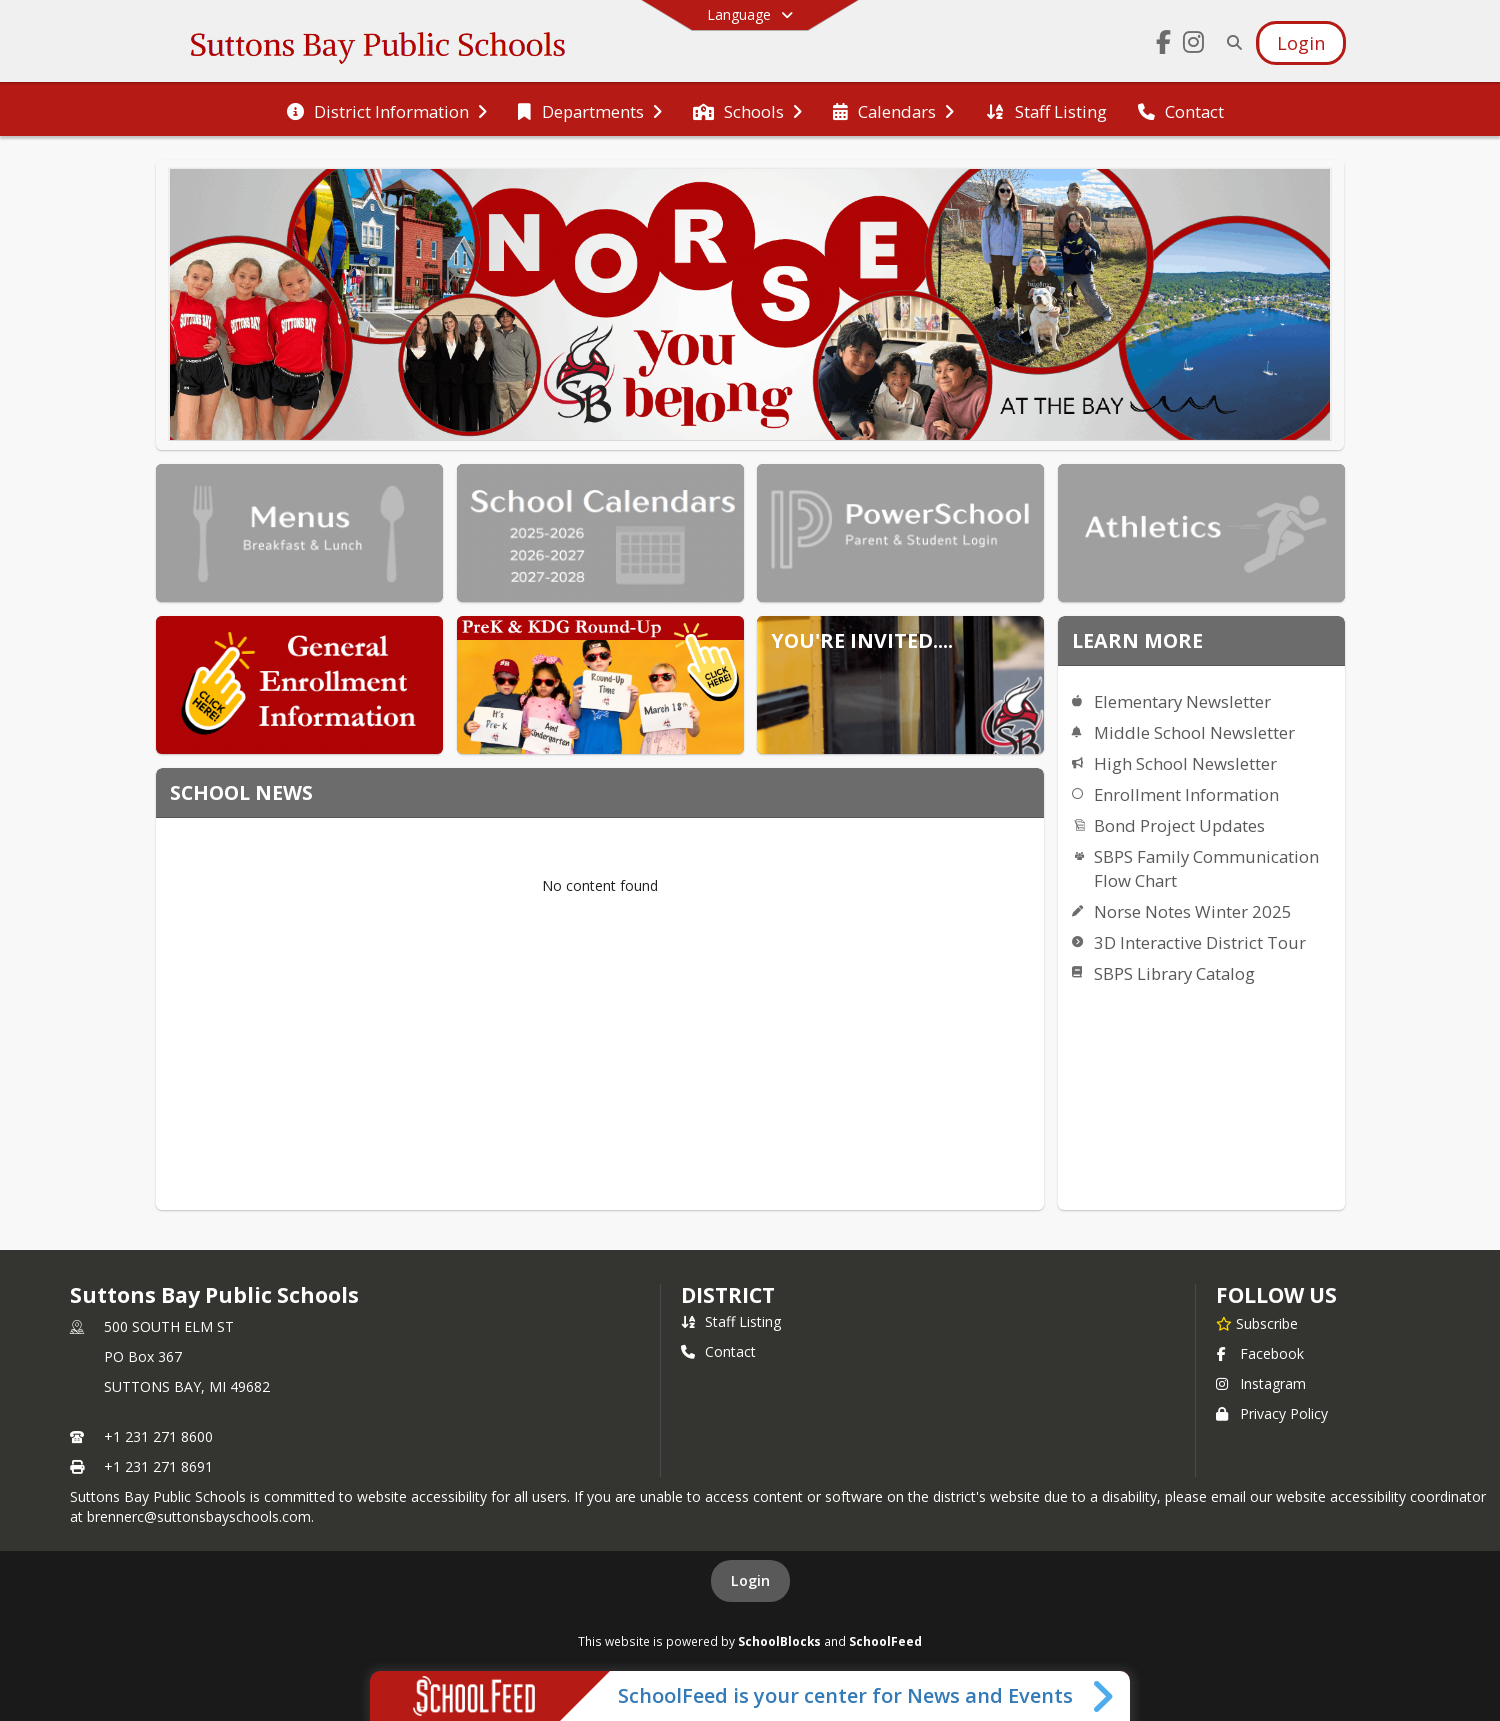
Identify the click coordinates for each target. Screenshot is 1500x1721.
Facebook (1260, 1353)
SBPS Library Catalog (1174, 973)
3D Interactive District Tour (1200, 942)
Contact (718, 1351)
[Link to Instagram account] (1194, 45)
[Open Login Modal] (1301, 43)
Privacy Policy (1272, 1413)
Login (750, 1580)
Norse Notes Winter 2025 (1193, 911)
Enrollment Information (1186, 794)
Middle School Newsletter (1194, 732)
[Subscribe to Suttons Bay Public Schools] (1257, 1323)
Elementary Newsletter (1182, 701)
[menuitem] (387, 110)
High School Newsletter (1185, 763)
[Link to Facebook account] (1164, 45)
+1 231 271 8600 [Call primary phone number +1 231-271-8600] (158, 1436)
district (728, 1295)
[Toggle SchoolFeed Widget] (1104, 1696)
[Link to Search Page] (1230, 42)
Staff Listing (731, 1321)
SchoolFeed (885, 1641)
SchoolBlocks (779, 1641)
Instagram (1261, 1383)
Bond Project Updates (1179, 825)
